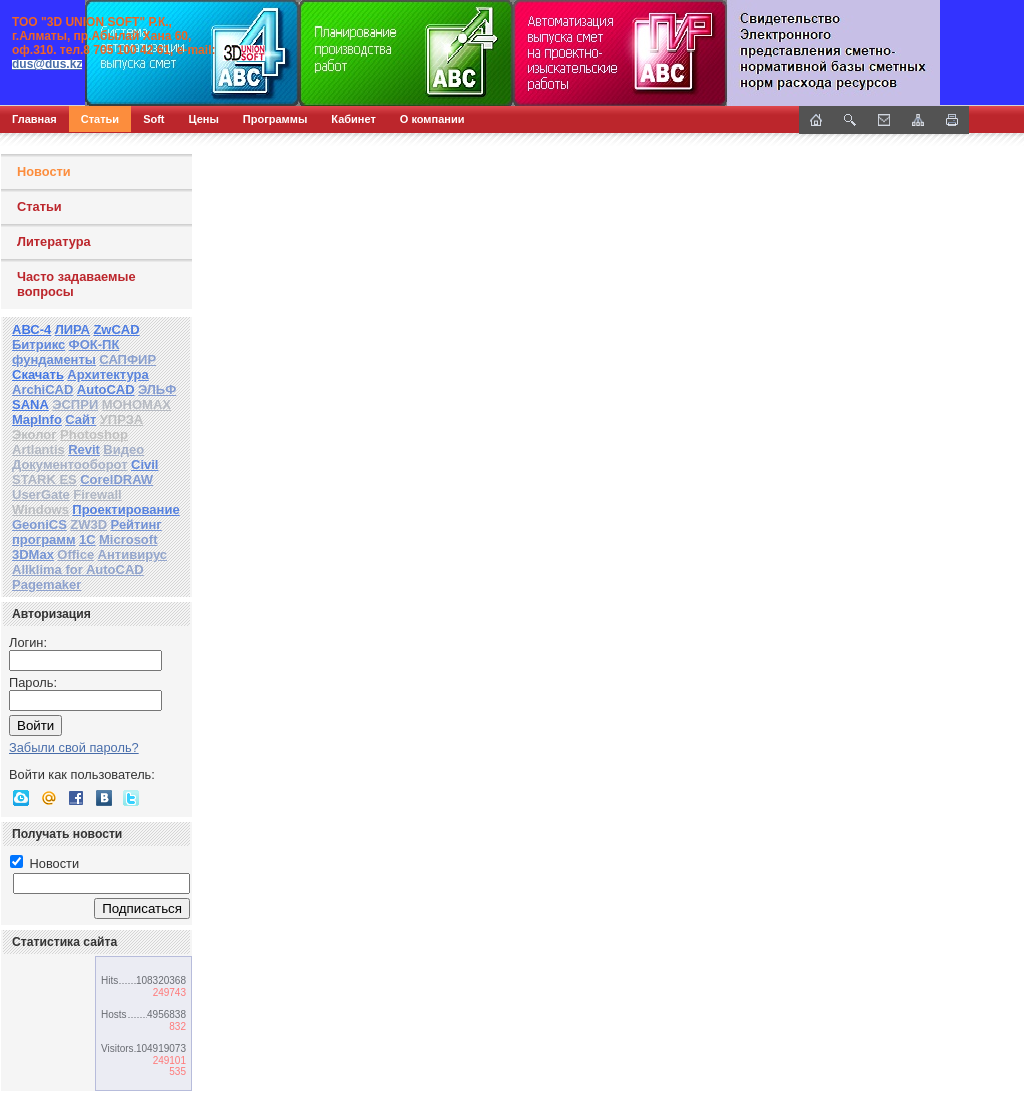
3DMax (33, 554)
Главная (34, 119)
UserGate (41, 494)
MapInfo (37, 419)
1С (87, 539)
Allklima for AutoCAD (78, 569)
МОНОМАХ (136, 404)
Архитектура (107, 374)
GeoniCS (39, 524)
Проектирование (125, 509)
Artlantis (38, 449)
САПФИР (127, 359)
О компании (432, 119)
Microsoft (128, 539)
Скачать (38, 374)
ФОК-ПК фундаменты (65, 352)
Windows (40, 509)
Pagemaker (46, 584)
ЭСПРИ (75, 404)
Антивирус (133, 554)
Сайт (80, 419)
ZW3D (88, 524)
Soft (153, 119)
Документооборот (70, 464)
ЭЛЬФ (157, 389)
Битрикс (38, 344)
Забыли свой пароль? (74, 747)
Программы (275, 119)
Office (75, 554)
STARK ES (44, 479)
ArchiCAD (42, 389)
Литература (54, 241)
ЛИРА (72, 329)
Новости (44, 171)
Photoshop (94, 434)
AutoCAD (106, 389)
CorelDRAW (116, 479)
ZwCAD (116, 329)
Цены (204, 119)
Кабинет (353, 119)
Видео (123, 449)
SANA (30, 404)
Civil (144, 464)
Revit (84, 449)
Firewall (97, 494)
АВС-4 (31, 329)
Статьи (100, 119)
